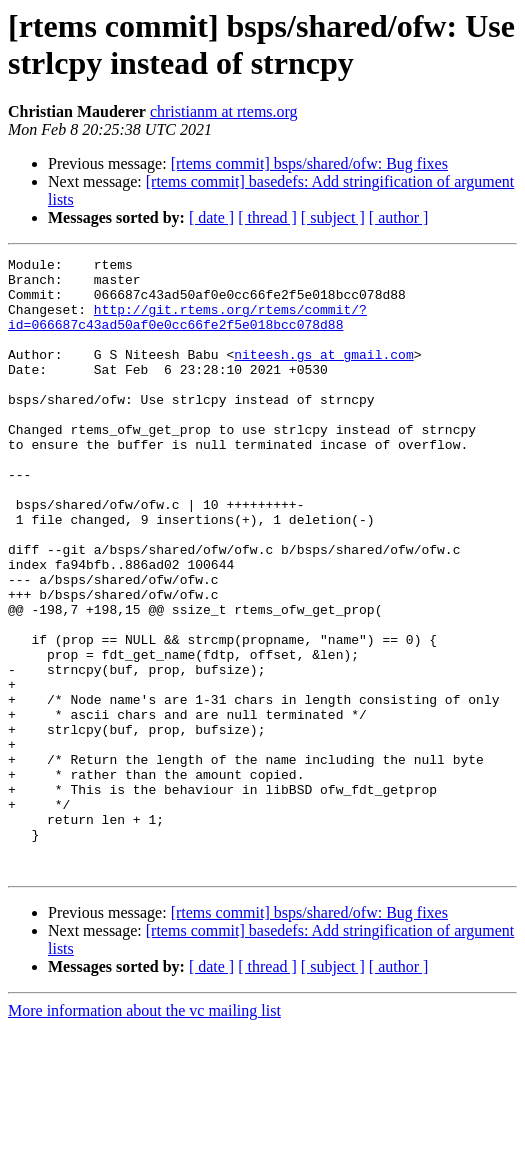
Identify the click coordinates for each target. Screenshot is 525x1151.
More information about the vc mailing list (144, 1133)
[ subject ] (333, 217)
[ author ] (399, 217)
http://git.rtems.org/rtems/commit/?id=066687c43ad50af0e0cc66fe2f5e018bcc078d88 (187, 330)
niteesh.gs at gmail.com (323, 375)
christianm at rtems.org (224, 111)
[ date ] (211, 217)
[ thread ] (267, 217)
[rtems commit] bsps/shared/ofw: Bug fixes (309, 163)
